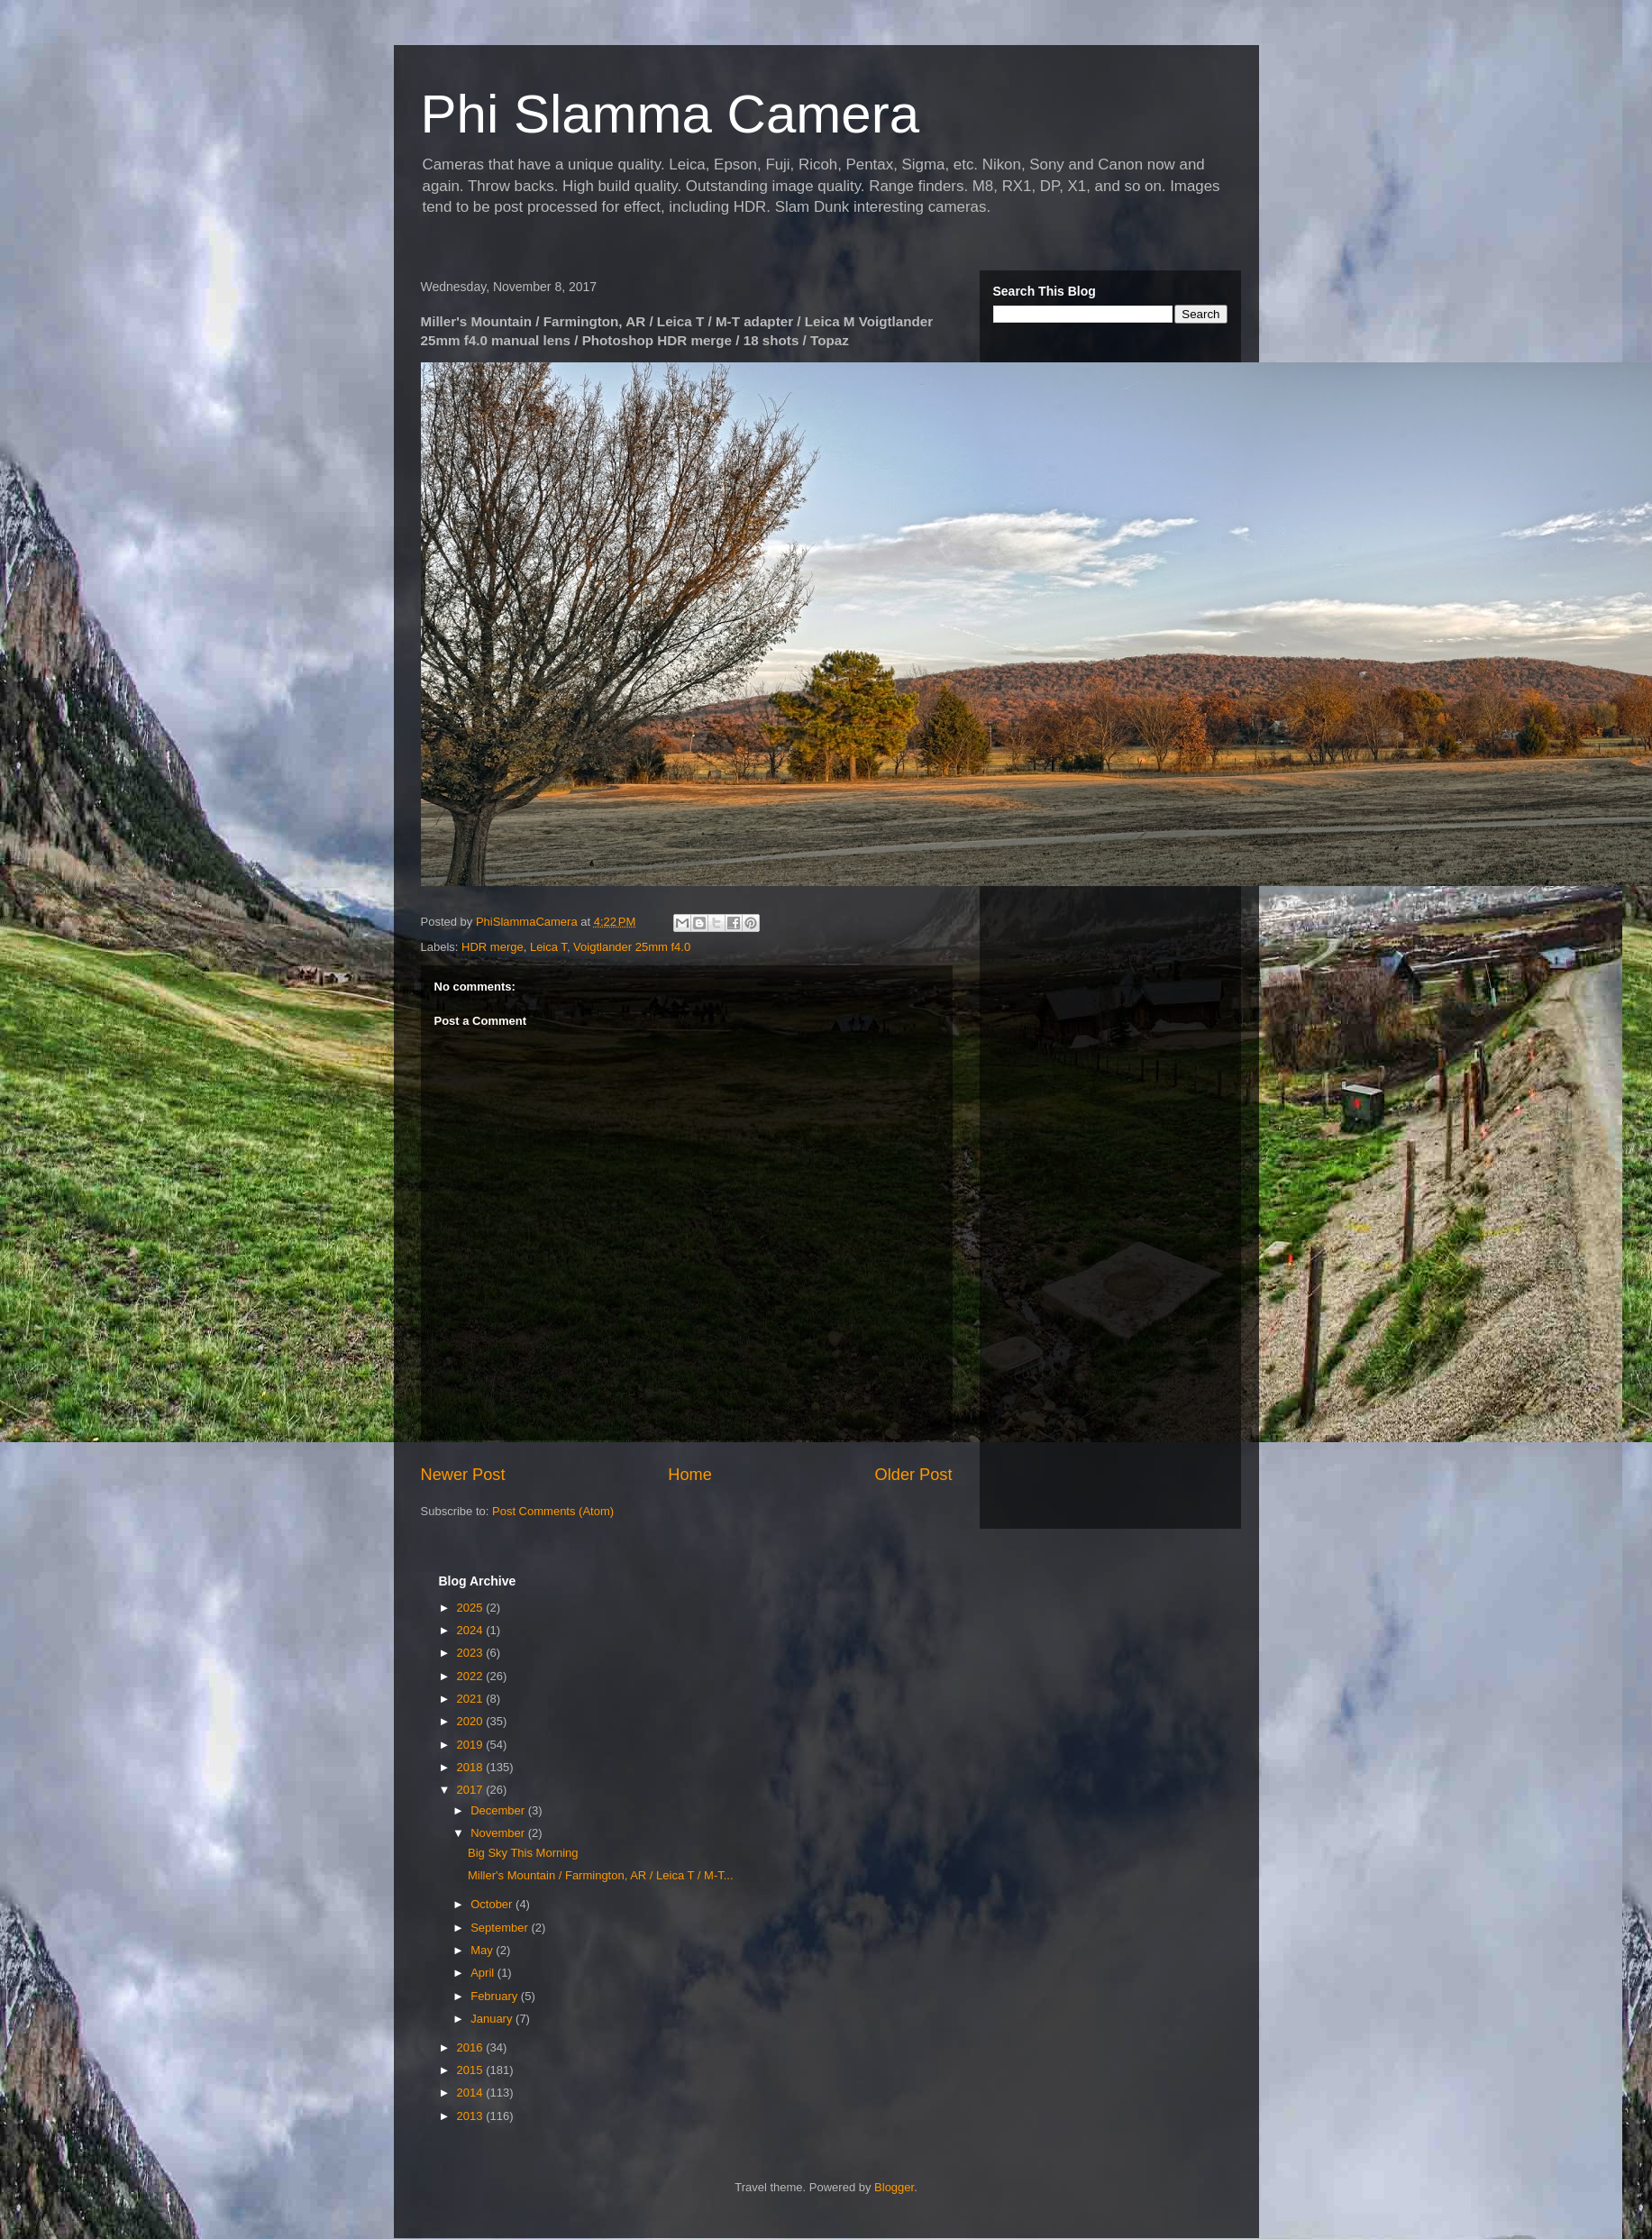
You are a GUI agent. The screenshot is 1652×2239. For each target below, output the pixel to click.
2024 (472, 1630)
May (483, 1950)
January (493, 2018)
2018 (472, 1767)
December (499, 1810)
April (483, 1972)
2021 (472, 1698)
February (495, 1996)
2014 (472, 2092)
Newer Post (463, 1475)
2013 (472, 2116)
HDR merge (492, 947)
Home (690, 1475)
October (493, 1904)
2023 (472, 1652)
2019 (472, 1744)
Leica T (548, 947)
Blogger (894, 2187)
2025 (472, 1607)
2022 (472, 1676)
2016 (472, 2047)
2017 (472, 1789)
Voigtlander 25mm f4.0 (631, 947)
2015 (472, 2070)
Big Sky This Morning (523, 1853)
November (499, 1833)
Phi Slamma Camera (670, 114)
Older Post (914, 1475)
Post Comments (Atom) (553, 1511)
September (500, 1927)
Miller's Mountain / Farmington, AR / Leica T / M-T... (601, 1875)
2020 (472, 1721)
